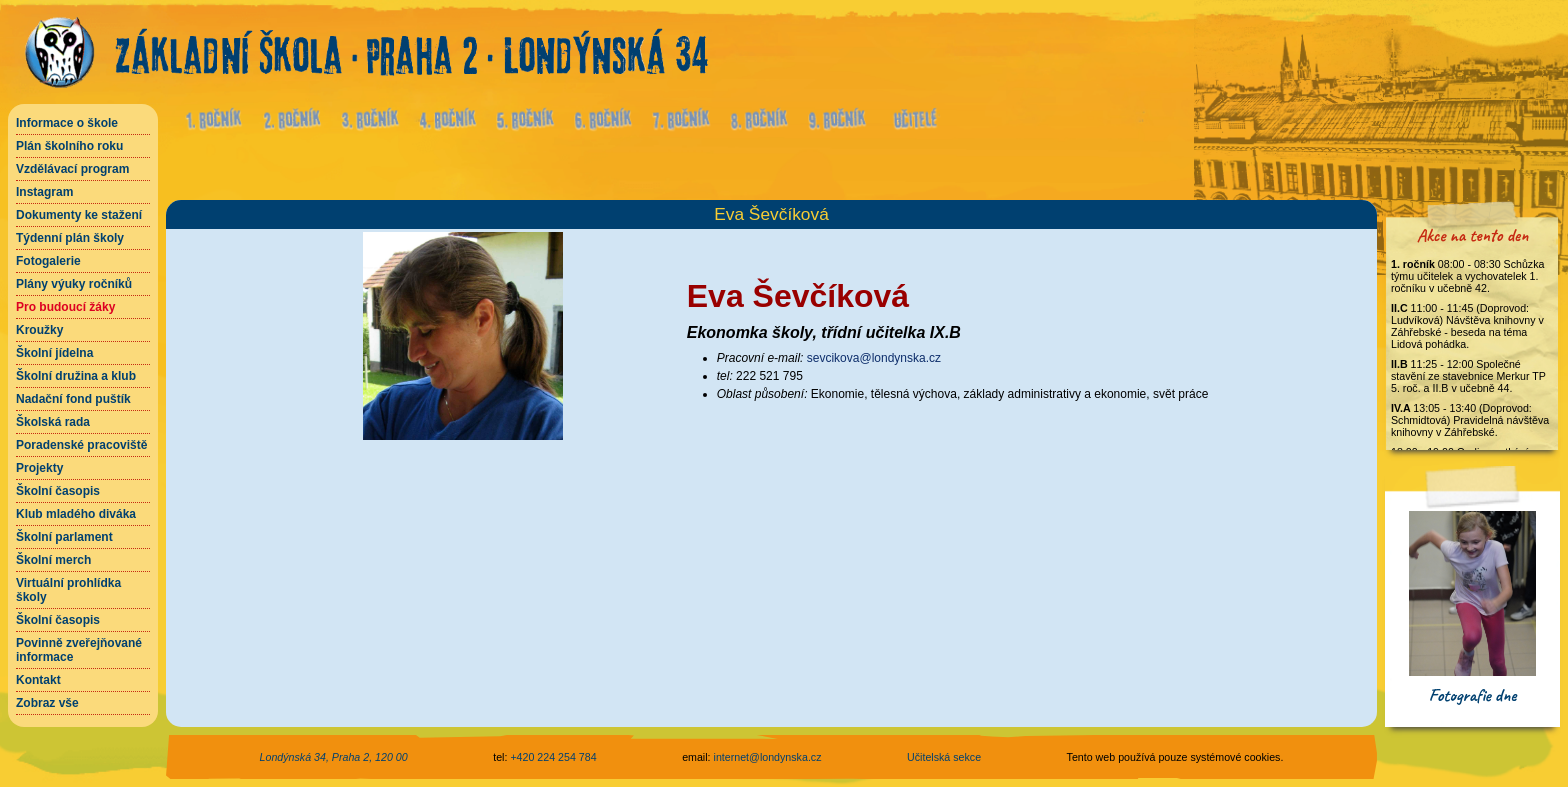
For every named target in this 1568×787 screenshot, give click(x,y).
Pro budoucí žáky (65, 307)
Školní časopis (58, 491)
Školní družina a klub (76, 376)
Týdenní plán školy (70, 238)
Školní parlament (64, 537)
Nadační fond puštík (73, 399)
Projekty (39, 468)
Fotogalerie (48, 261)
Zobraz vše (47, 703)
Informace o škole (67, 123)
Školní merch (53, 560)
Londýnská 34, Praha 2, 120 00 (334, 757)
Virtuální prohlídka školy (68, 590)
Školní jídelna (54, 353)
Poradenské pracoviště (81, 445)
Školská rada (53, 422)
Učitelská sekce (944, 757)
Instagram (44, 192)
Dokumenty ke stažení (79, 215)
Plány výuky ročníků (74, 284)
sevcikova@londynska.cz (874, 358)
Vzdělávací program (72, 169)
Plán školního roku (69, 146)
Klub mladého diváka (76, 514)
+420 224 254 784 (553, 757)
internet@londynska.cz (768, 757)
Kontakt (38, 680)
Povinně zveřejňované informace (79, 650)
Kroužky (39, 330)
